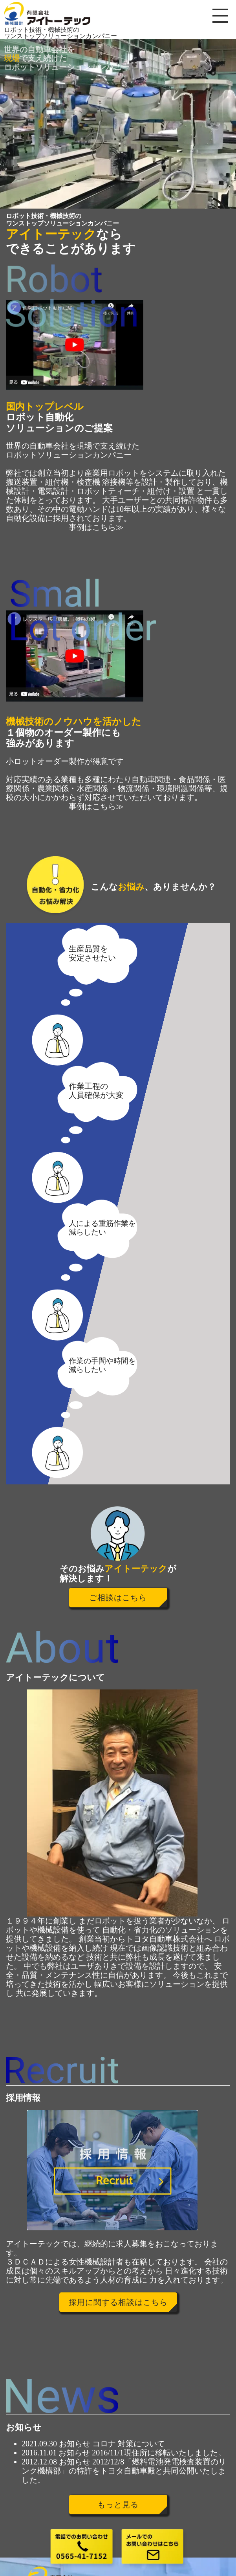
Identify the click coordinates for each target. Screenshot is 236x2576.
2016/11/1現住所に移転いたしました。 (158, 2452)
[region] (118, 124)
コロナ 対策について (128, 2443)
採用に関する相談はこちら (118, 2302)
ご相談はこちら (118, 1597)
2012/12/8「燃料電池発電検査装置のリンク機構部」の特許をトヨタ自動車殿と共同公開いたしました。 (124, 2470)
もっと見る (118, 2504)
